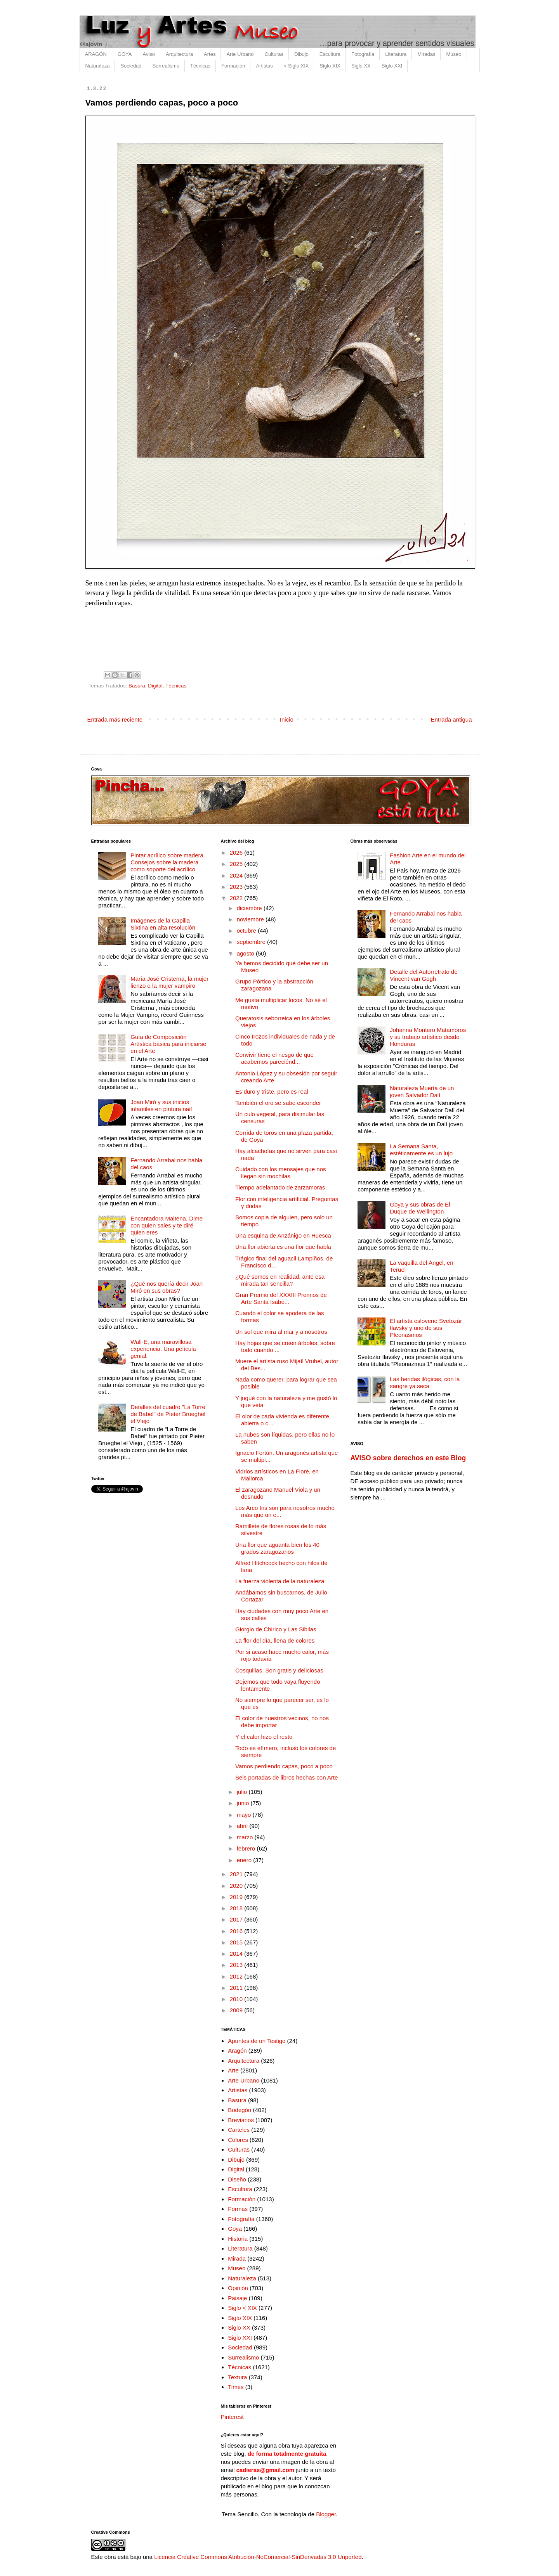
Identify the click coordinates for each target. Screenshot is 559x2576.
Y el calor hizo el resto (263, 1736)
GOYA (125, 54)
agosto (246, 953)
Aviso (148, 54)
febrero (247, 1848)
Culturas (274, 54)
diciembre (250, 908)
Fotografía (362, 54)
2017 (237, 1919)
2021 (237, 1874)
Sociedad (130, 66)
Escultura (329, 54)
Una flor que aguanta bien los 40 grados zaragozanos (277, 1548)
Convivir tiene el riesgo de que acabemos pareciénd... (274, 1058)
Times (235, 2387)
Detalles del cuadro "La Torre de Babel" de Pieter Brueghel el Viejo (167, 1414)
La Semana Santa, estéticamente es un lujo (421, 1149)
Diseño (237, 2179)
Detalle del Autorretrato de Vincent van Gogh (423, 975)
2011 (237, 1987)
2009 (237, 2010)
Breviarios (241, 2120)
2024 (237, 875)
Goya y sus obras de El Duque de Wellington (420, 1208)
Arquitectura (179, 54)
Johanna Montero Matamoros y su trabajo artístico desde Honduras (428, 1037)
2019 (237, 1897)
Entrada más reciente (115, 719)
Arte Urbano (239, 54)
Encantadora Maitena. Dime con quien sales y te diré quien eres (166, 1225)
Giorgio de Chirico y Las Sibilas (275, 1629)
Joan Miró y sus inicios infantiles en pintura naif (161, 1105)
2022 (237, 898)
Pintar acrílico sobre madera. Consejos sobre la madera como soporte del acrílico (167, 862)
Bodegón (239, 2110)
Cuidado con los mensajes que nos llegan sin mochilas (280, 1172)
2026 (237, 852)
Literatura (395, 54)
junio (244, 1803)
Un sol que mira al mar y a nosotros (281, 1331)
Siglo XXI (392, 66)
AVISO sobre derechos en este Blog (408, 1458)
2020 (237, 1885)
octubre (247, 930)
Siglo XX (361, 66)
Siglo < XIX (242, 2307)
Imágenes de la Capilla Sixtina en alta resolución (162, 924)
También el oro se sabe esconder (278, 1102)
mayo (245, 1814)
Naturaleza (97, 66)
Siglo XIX (329, 66)
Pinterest (232, 2416)
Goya (235, 2228)
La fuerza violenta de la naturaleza (279, 1581)
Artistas (264, 66)
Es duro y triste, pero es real (271, 1091)
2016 (237, 1931)
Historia (238, 2238)
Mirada (237, 2258)
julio (243, 1791)
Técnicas (200, 66)
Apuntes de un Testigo (256, 2041)
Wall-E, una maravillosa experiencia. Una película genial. (163, 1348)
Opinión (238, 2288)
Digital (155, 686)
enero (245, 1860)
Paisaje (237, 2298)
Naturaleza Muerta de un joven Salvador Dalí (422, 1091)
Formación (233, 66)
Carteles (239, 2129)
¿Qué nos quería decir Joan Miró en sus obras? (166, 1287)
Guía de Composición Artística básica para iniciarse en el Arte (168, 1044)
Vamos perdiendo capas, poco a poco (284, 1766)
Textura (237, 2377)
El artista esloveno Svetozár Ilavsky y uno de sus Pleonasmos (426, 1327)
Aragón (237, 2050)
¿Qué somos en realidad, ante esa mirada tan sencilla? (280, 1280)
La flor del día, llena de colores (274, 1640)
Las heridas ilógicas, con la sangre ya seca (425, 1382)
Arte (233, 2070)
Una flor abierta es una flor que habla (283, 1246)
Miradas (426, 54)
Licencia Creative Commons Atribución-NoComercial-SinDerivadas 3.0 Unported (257, 2556)
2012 (237, 1976)
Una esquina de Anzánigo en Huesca (283, 1235)
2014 (237, 1953)
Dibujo (301, 54)
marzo (246, 1837)
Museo (453, 54)
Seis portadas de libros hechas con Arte (286, 1777)
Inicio (286, 719)
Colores (238, 2139)
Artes (209, 54)
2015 (237, 1942)
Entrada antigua (451, 719)
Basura (136, 686)
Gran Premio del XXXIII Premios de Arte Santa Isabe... (281, 1298)
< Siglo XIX (296, 66)
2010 (237, 1999)
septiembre (252, 941)
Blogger (326, 2514)
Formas (238, 2209)
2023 (237, 886)
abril (243, 1826)
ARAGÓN (96, 54)
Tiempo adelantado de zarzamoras (280, 1187)
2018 (237, 1908)
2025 (237, 863)
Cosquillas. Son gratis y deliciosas (279, 1670)
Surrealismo (166, 66)
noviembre (251, 919)
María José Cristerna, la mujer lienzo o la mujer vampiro (169, 982)
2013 (237, 1964)
